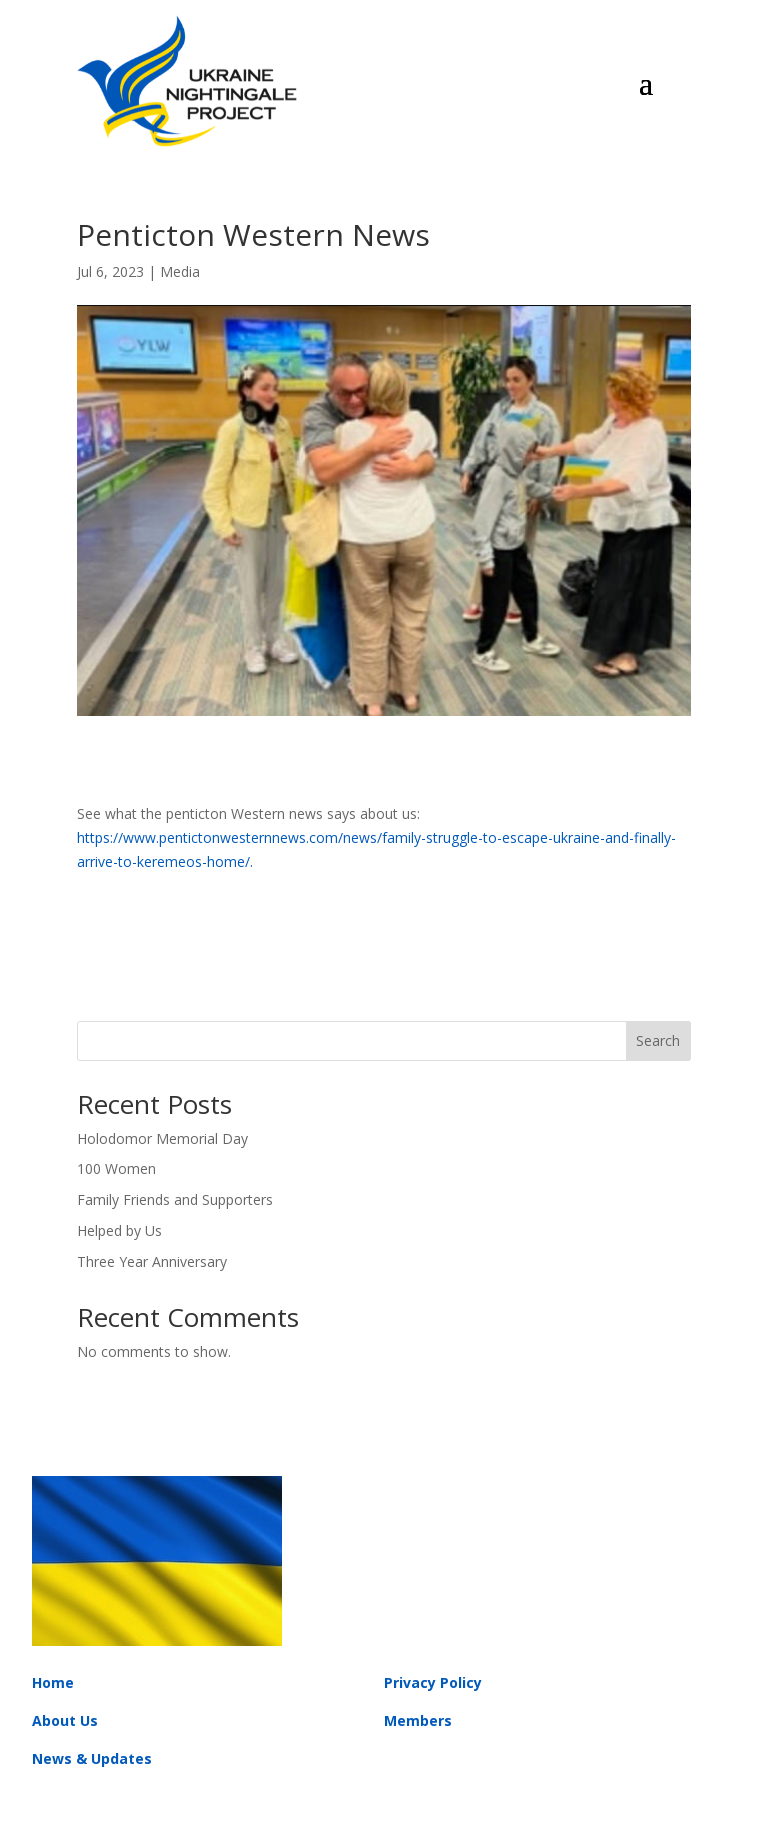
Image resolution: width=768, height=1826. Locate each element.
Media (180, 271)
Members (418, 1720)
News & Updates (92, 1758)
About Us (65, 1720)
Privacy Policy (433, 1682)
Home (53, 1682)
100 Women (116, 1168)
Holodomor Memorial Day (162, 1138)
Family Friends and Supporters (175, 1199)
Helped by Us (119, 1230)
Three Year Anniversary (152, 1261)
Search (658, 1040)
